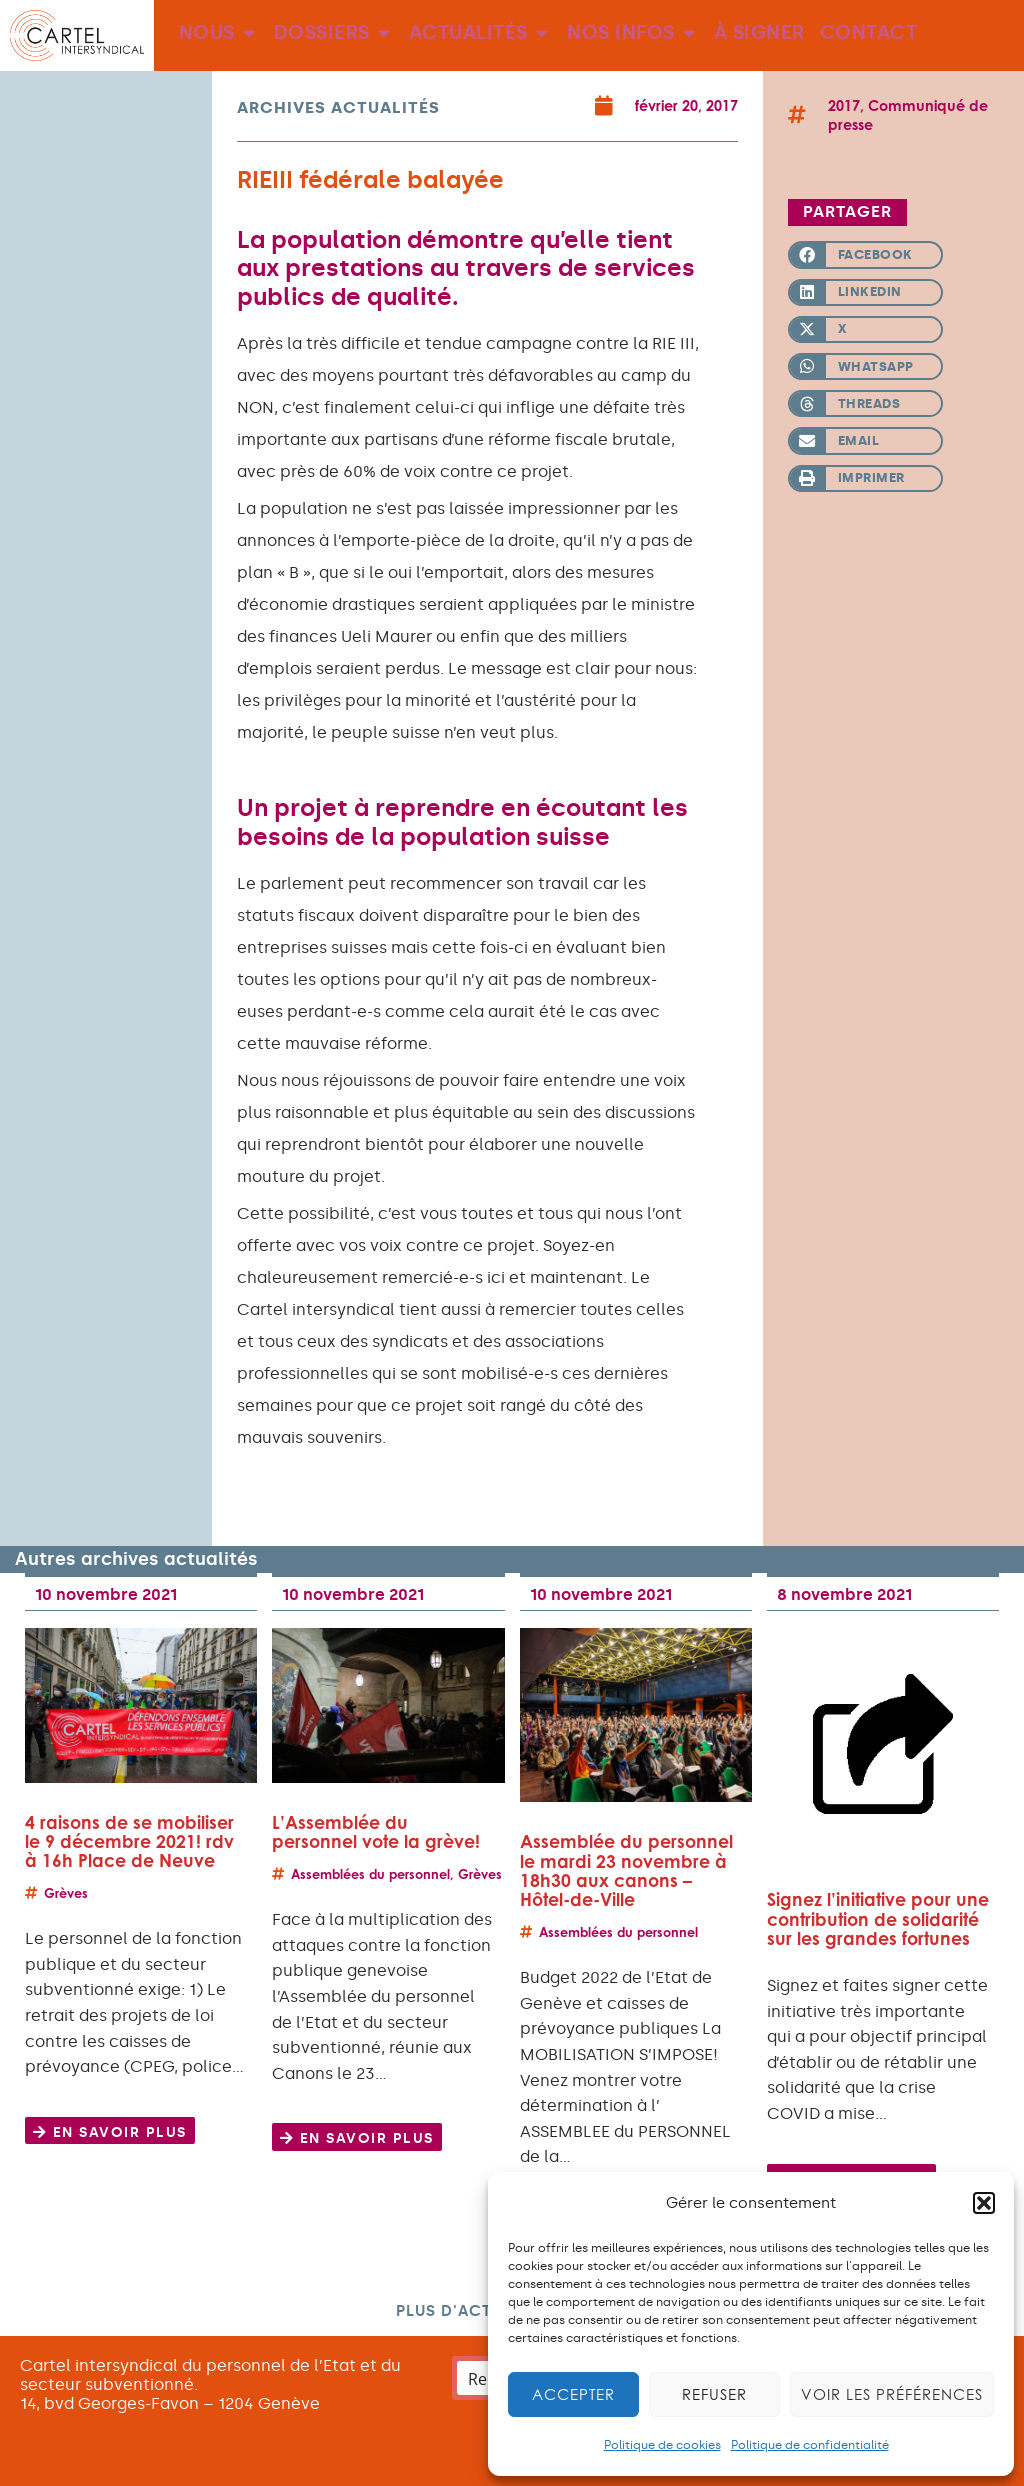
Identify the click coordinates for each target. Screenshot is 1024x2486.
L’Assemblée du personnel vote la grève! (376, 1832)
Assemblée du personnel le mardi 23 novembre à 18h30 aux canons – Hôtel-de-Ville (626, 1870)
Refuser (714, 2394)
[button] (984, 2203)
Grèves (66, 1893)
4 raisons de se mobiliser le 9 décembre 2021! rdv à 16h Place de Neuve (129, 1841)
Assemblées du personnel (370, 1874)
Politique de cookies (662, 2445)
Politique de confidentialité (810, 2445)
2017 (844, 105)
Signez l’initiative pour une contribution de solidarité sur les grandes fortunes (878, 1918)
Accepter (573, 2394)
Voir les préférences (892, 2394)
